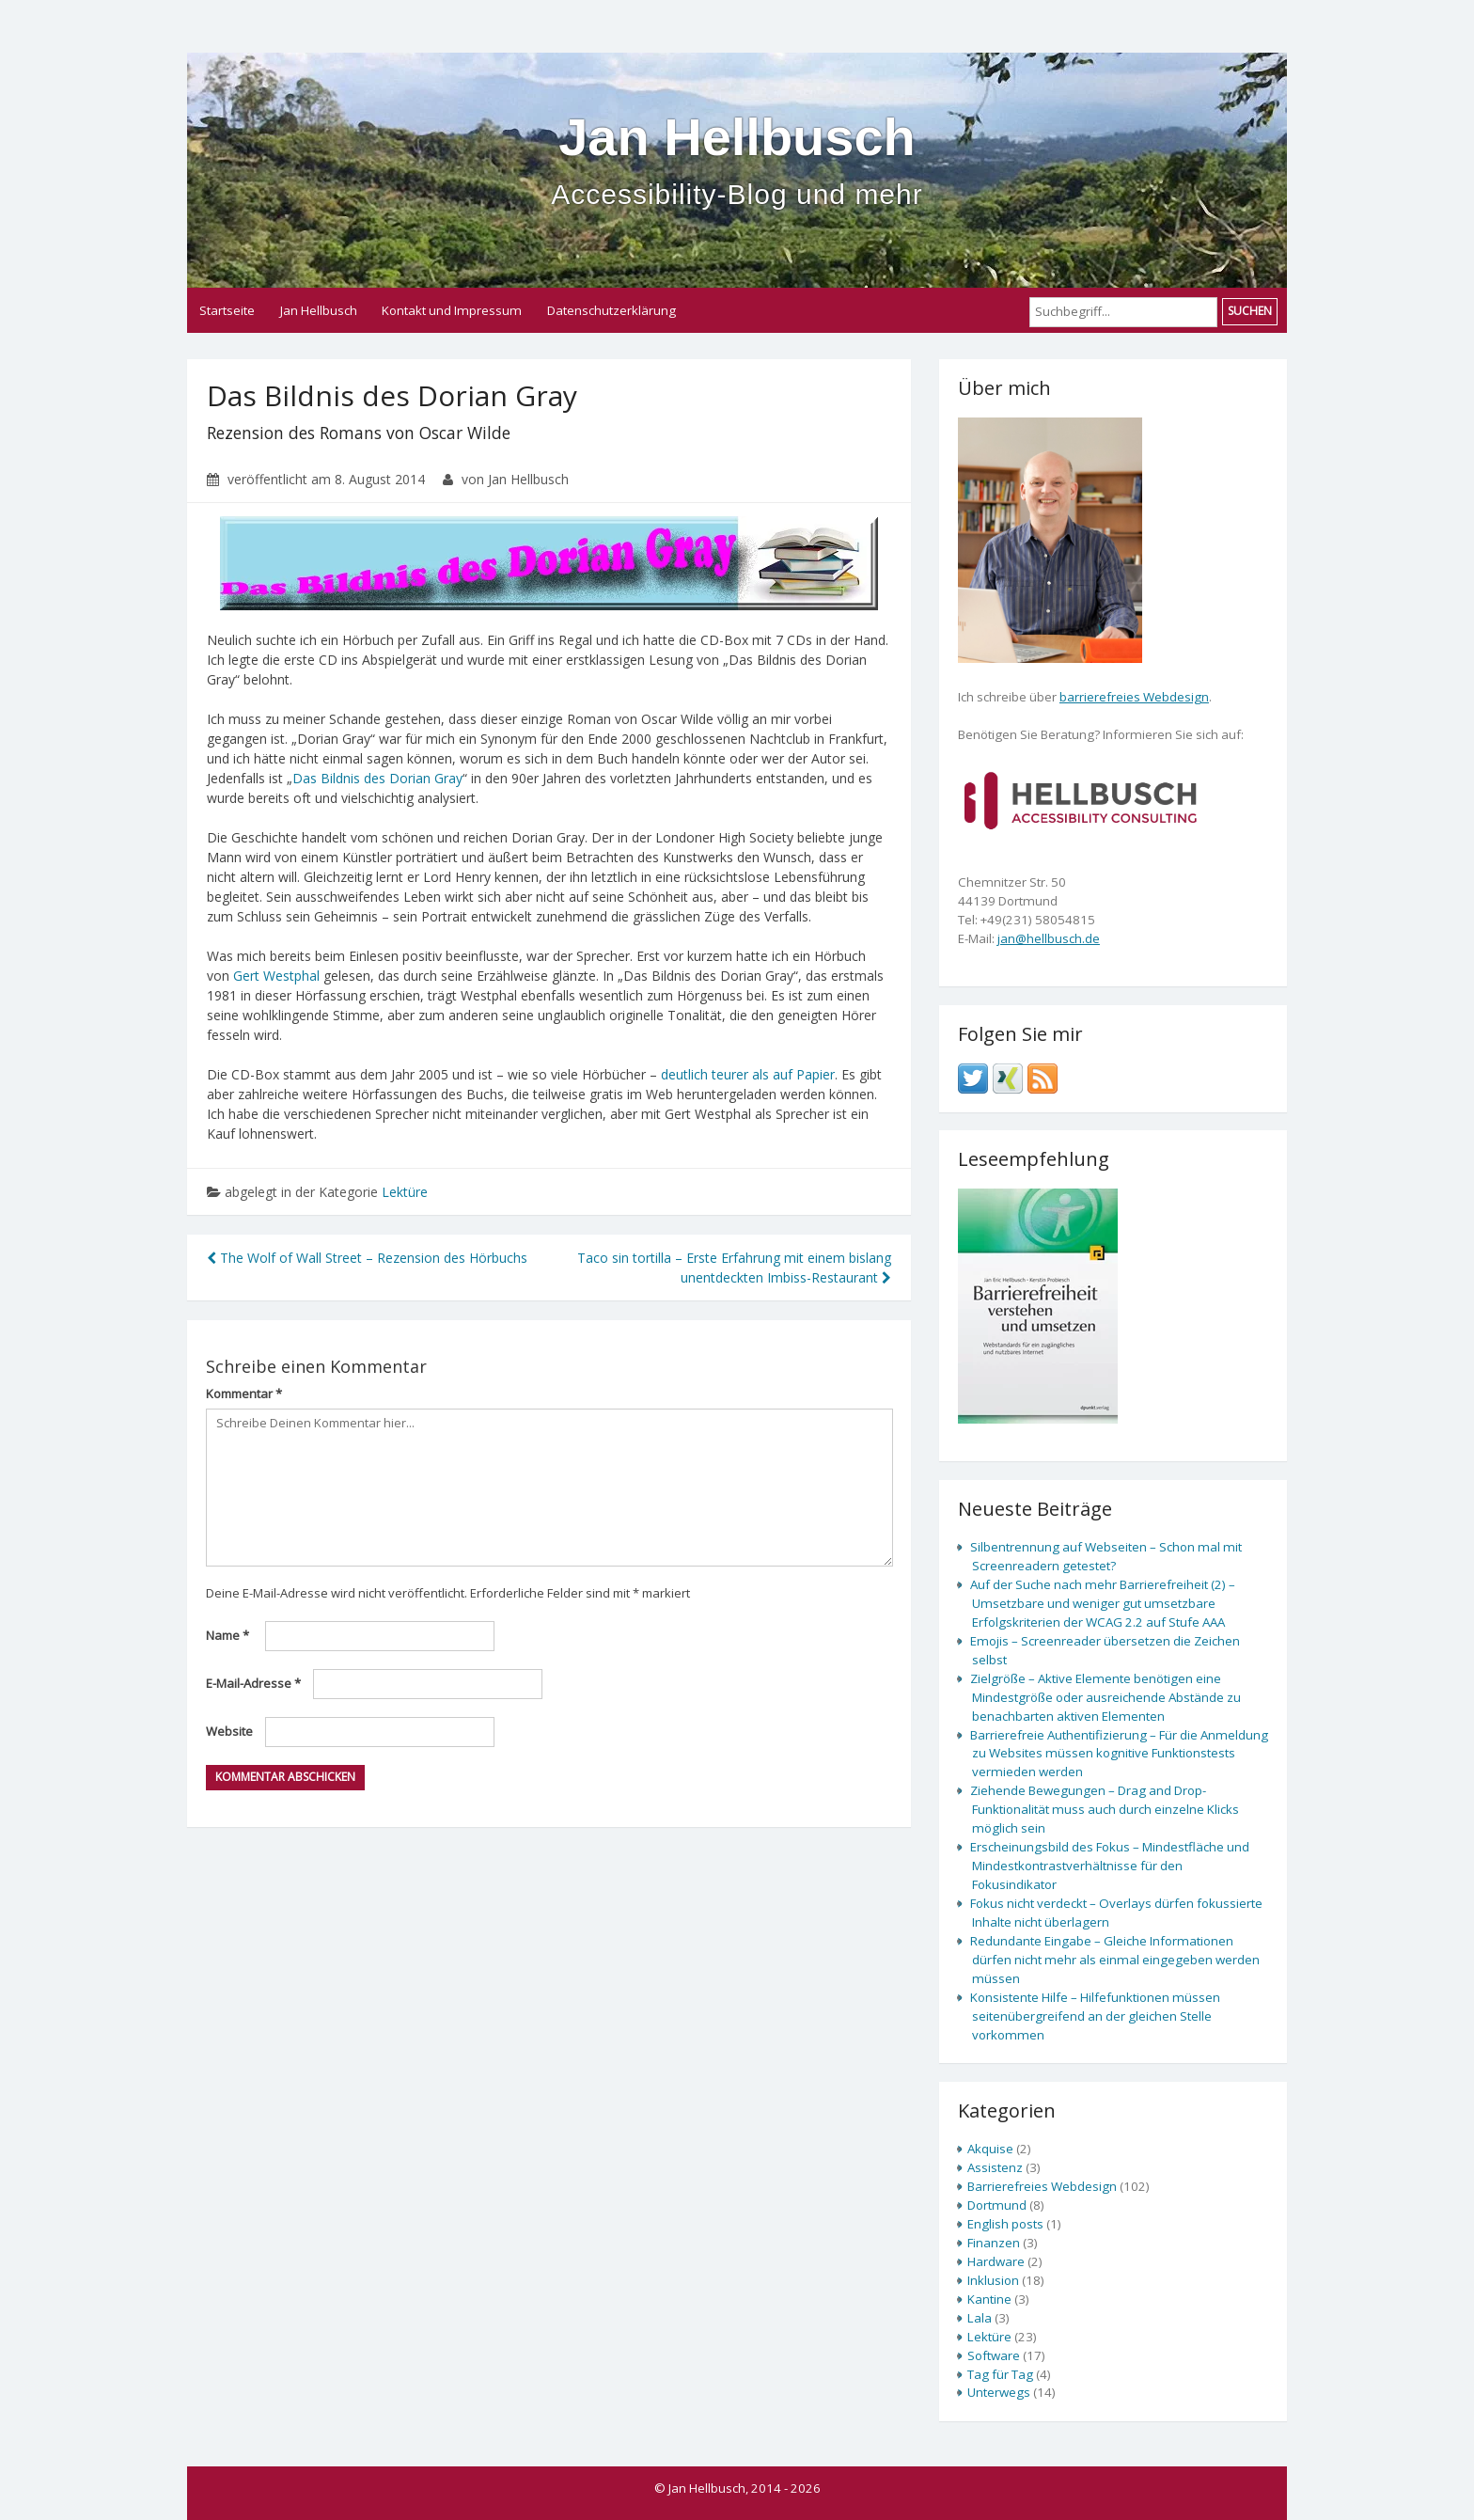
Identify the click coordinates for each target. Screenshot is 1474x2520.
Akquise (990, 2148)
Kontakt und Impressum (452, 310)
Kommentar (244, 1393)
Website (229, 1731)
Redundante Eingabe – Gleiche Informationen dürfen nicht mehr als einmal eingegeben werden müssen (1115, 1959)
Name (227, 1635)
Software (993, 2355)
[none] (1080, 798)
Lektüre (405, 1192)
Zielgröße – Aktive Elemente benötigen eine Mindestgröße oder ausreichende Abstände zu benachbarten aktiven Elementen (1105, 1697)
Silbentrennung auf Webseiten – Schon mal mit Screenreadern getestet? (1106, 1556)
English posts (1005, 2223)
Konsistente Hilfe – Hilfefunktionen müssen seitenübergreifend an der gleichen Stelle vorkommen (1095, 2016)
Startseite (227, 310)
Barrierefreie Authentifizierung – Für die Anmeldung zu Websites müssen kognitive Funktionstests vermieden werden (1119, 1753)
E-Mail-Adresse (253, 1683)
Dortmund (997, 2205)
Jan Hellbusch (736, 159)
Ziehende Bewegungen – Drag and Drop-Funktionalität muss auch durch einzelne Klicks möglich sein (1104, 1809)
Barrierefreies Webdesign (1042, 2186)
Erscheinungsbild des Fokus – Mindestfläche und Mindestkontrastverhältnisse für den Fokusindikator (1109, 1865)
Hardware (996, 2261)
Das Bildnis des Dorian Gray (377, 778)
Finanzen (993, 2242)
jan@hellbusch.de (1048, 938)
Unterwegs (998, 2392)
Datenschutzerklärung (611, 310)
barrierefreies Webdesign (1134, 696)
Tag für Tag (1000, 2374)
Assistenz (995, 2167)
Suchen (1250, 311)
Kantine (989, 2299)
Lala (979, 2317)
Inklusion (993, 2280)
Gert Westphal (276, 975)
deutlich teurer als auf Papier (748, 1074)
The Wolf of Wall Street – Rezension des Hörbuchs (367, 1258)
